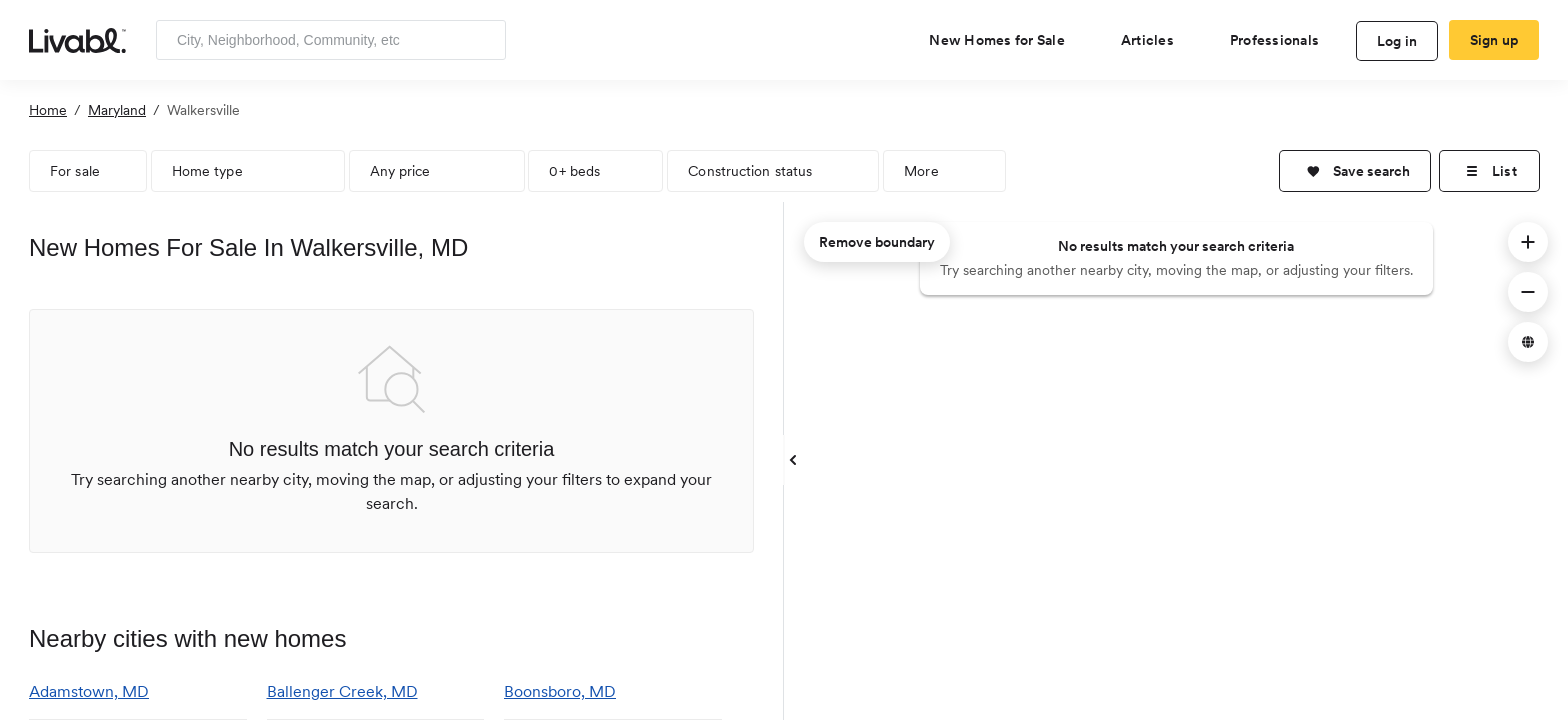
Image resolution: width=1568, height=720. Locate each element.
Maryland (117, 110)
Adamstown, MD (89, 691)
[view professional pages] (1282, 40)
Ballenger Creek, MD (342, 691)
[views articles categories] (1155, 40)
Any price (400, 171)
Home (48, 110)
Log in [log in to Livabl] (1397, 41)
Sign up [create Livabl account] (1494, 40)
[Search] (483, 40)
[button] (1355, 171)
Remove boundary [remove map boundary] (877, 242)
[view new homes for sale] (1005, 40)
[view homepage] (77, 39)
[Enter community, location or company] (331, 40)
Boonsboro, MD (560, 691)
